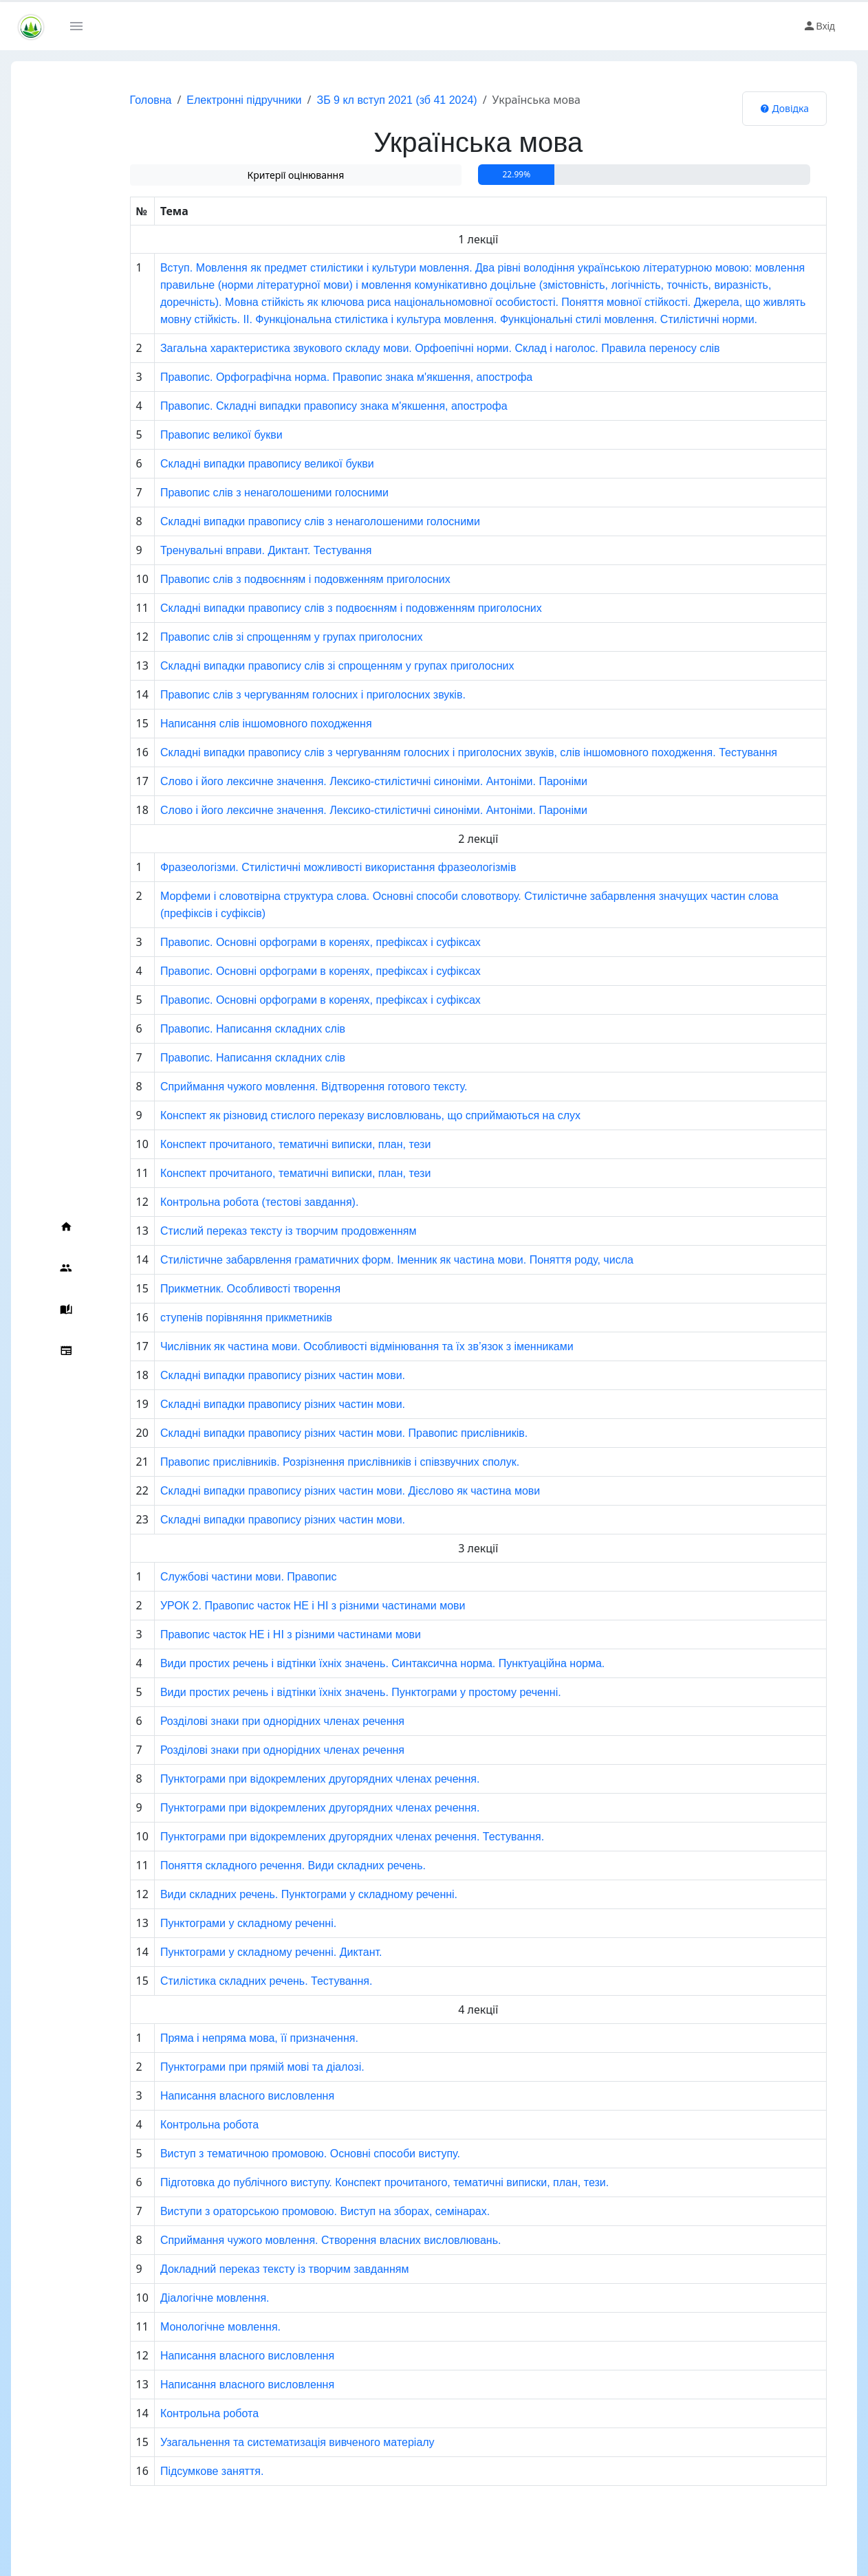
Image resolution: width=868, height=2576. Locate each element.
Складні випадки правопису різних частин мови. (242, 1375)
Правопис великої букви (181, 435)
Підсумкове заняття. (171, 2471)
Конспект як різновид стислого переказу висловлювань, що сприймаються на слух (330, 1115)
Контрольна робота (169, 2125)
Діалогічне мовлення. (174, 2298)
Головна (110, 100)
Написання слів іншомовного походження (226, 723)
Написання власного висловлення (207, 2096)
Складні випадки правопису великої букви (227, 464)
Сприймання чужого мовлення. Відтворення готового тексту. (273, 1086)
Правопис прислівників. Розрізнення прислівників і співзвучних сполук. (299, 1462)
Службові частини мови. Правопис (208, 1577)
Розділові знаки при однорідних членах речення (242, 1721)
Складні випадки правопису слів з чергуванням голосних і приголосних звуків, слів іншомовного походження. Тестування (428, 752)
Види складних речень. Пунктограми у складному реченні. (268, 1894)
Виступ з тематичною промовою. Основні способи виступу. (270, 2153)
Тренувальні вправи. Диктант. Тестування (226, 550)
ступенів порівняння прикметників (206, 1317)
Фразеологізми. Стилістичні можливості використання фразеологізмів (298, 867)
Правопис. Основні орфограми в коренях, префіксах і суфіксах (280, 942)
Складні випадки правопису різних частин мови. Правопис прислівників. (303, 1433)
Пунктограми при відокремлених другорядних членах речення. (279, 1779)
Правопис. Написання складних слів (212, 1029)
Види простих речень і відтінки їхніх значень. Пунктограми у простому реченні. (320, 1692)
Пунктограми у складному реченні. (208, 1923)
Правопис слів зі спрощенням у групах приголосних (251, 637)
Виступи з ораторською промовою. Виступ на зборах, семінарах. (284, 2211)
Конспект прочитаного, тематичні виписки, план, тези (255, 1144)
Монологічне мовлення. (180, 2327)
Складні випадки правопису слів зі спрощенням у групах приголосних (297, 666)
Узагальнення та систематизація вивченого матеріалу (257, 2442)
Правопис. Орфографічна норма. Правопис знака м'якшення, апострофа (306, 377)
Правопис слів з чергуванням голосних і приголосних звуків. (272, 695)
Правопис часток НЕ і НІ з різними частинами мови (250, 1634)
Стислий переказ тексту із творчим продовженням (248, 1231)
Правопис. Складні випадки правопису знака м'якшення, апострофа (293, 406)
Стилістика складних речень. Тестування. (226, 1981)
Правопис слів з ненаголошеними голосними (234, 492)
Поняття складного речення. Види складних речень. (252, 1865)
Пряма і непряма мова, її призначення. (219, 2038)
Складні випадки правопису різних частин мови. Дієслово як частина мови (309, 1491)
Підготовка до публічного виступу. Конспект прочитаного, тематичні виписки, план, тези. (344, 2182)
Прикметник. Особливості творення (210, 1289)
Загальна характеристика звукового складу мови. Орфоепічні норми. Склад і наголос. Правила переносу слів (400, 348)
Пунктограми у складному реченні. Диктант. (231, 1952)
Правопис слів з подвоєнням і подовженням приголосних (265, 579)
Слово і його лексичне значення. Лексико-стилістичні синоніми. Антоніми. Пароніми (333, 781)
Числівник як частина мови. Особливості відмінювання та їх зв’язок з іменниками (326, 1346)
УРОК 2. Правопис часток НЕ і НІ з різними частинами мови (272, 1605)
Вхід (819, 26)
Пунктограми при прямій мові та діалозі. (222, 2067)
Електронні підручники (204, 100)
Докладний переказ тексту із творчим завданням (244, 2269)
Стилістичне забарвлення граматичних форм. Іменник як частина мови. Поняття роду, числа (356, 1260)
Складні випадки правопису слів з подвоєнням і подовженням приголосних (310, 608)
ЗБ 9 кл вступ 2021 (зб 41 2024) (356, 100)
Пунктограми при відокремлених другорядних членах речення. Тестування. (311, 1836)
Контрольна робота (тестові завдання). (219, 1202)
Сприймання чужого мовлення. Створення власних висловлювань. (290, 2240)
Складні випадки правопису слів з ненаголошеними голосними (280, 521)
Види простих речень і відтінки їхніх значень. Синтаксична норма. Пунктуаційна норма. (342, 1663)
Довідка (784, 108)
